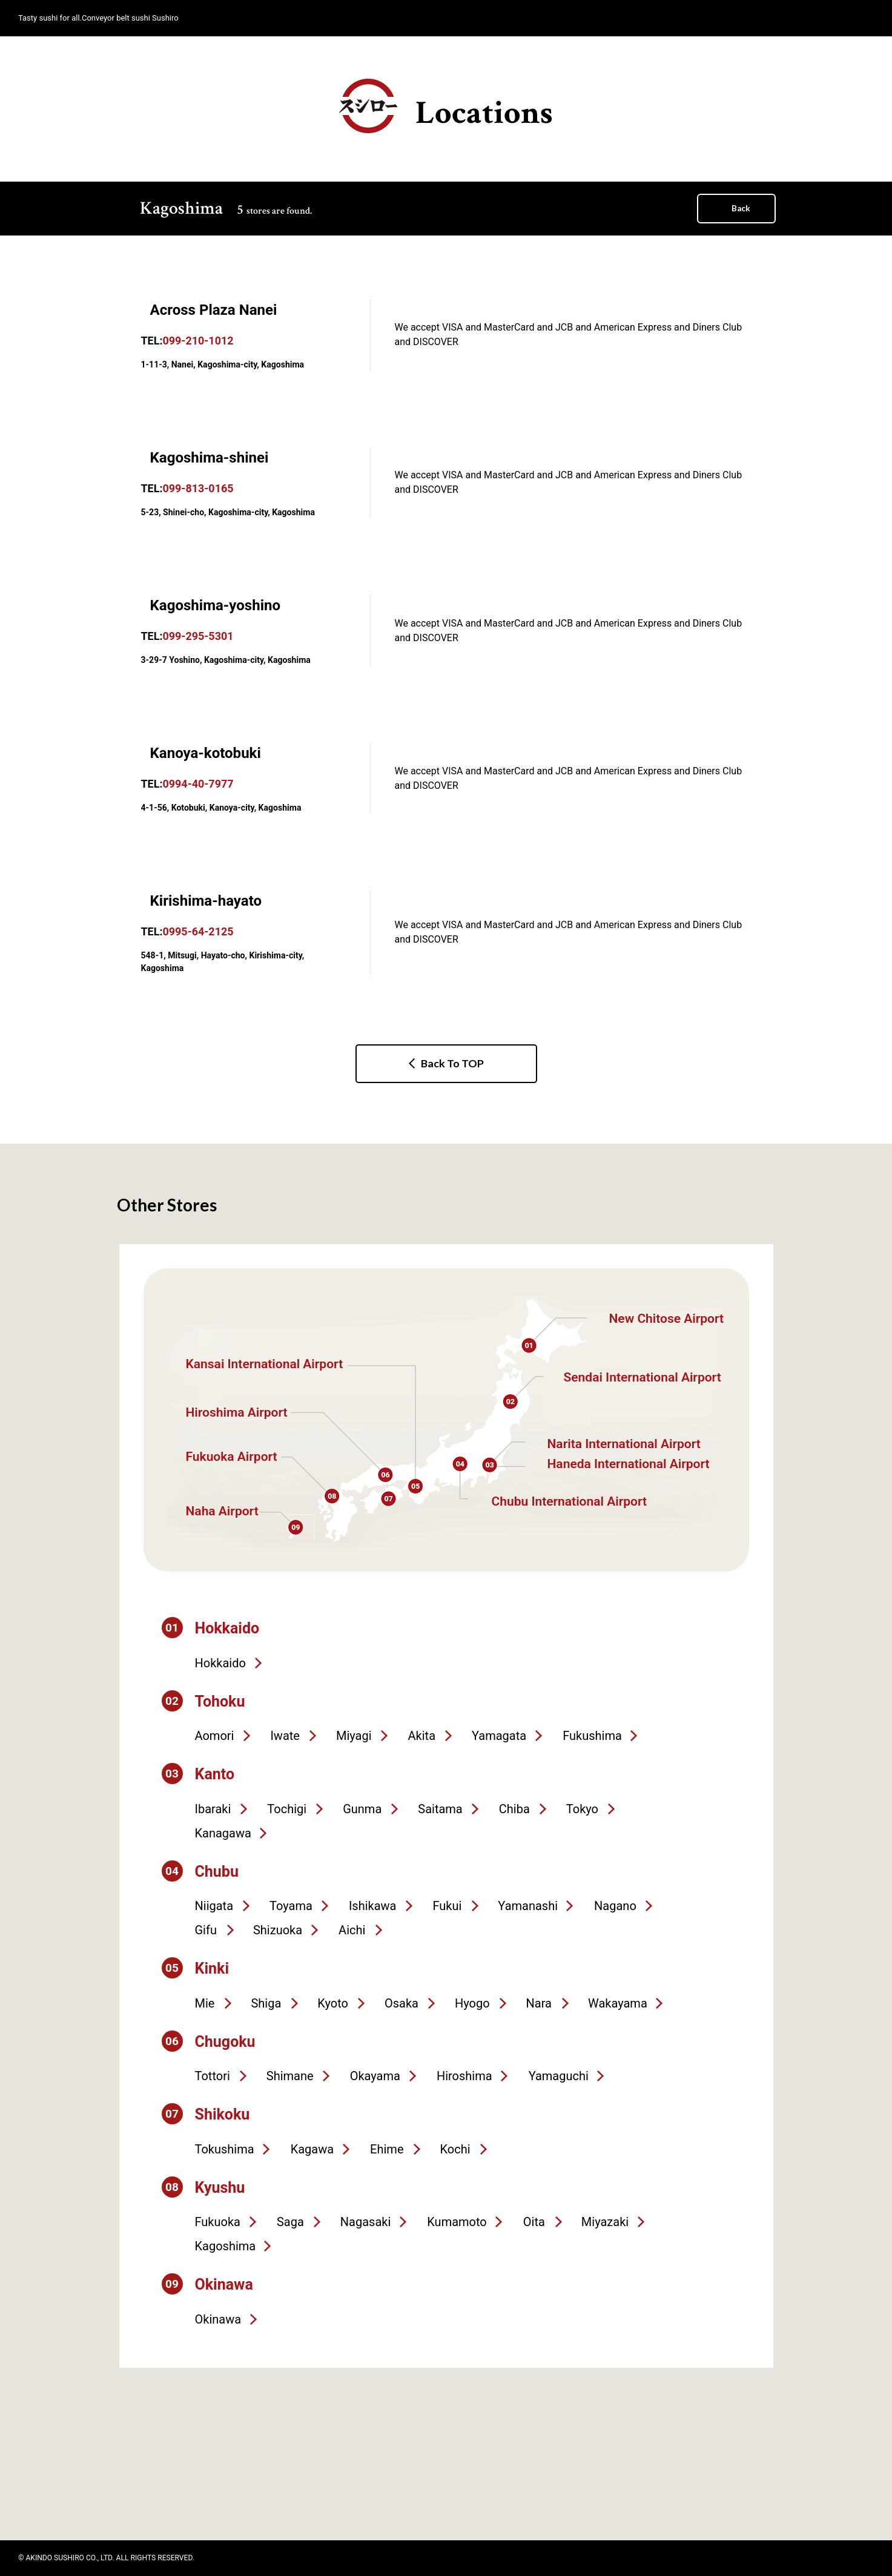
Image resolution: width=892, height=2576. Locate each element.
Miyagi (354, 1735)
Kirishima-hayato (206, 900)
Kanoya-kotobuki (205, 753)
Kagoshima (225, 2246)
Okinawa (218, 2319)
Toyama (290, 1906)
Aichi (352, 1930)
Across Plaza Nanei (213, 309)
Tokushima (224, 2149)
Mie (205, 2003)
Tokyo (582, 1809)
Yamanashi (528, 1906)
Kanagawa (223, 1833)
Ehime (386, 2149)
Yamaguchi (559, 2076)
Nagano (615, 1906)
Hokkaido (220, 1663)
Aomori (214, 1735)
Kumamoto (456, 2222)
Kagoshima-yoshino (215, 605)
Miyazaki (605, 2222)
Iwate (285, 1735)
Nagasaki (365, 2222)
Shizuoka (277, 1930)
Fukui (446, 1906)
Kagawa (312, 2149)
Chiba (514, 1809)
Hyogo (472, 2003)
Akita (421, 1735)
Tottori (212, 2076)
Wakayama (617, 2003)
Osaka (401, 2003)
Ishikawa (373, 1906)
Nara (539, 2003)
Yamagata (499, 1735)
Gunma (362, 1809)
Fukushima (592, 1735)
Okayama (375, 2076)
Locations (446, 106)
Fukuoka (217, 2222)
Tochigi (286, 1809)
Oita (534, 2222)
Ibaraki (213, 1809)
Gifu (206, 1930)
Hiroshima (464, 2076)
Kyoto (332, 2003)
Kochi (455, 2149)
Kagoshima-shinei (209, 457)
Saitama (440, 1809)
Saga (290, 2222)
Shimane (290, 2076)
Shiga (266, 2003)
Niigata (214, 1906)
